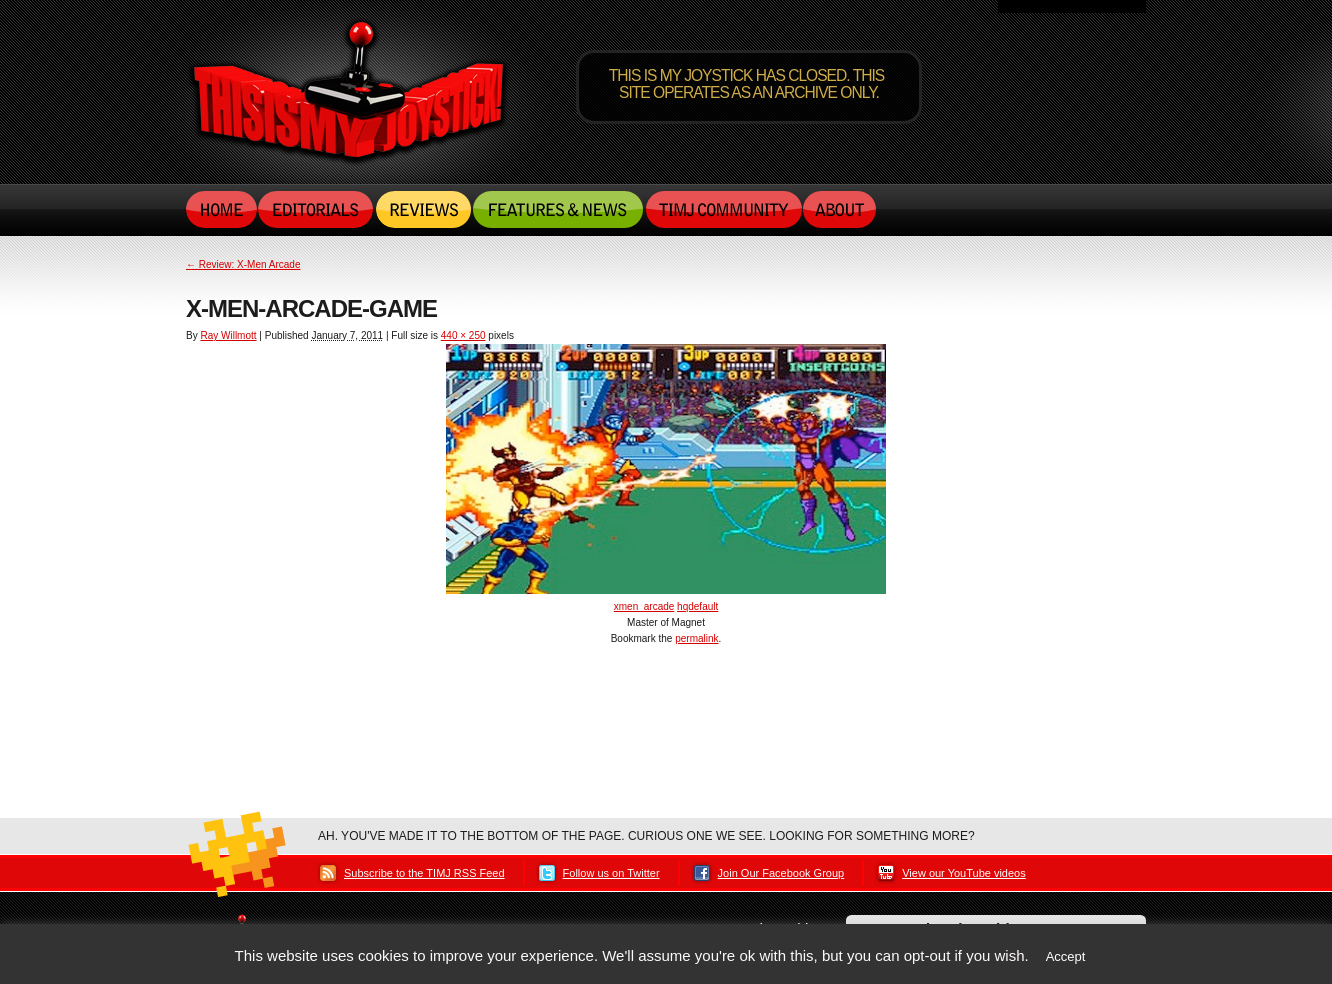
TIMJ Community (723, 209)
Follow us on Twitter (611, 873)
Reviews (423, 209)
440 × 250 (463, 335)
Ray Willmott (228, 335)
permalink (696, 638)
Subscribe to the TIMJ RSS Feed (424, 873)
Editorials (316, 209)
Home (222, 209)
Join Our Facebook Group (781, 873)
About (839, 209)
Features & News (558, 209)
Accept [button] (1066, 956)
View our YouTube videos (964, 873)
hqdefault (697, 606)
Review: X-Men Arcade (243, 264)
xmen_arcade (644, 606)
